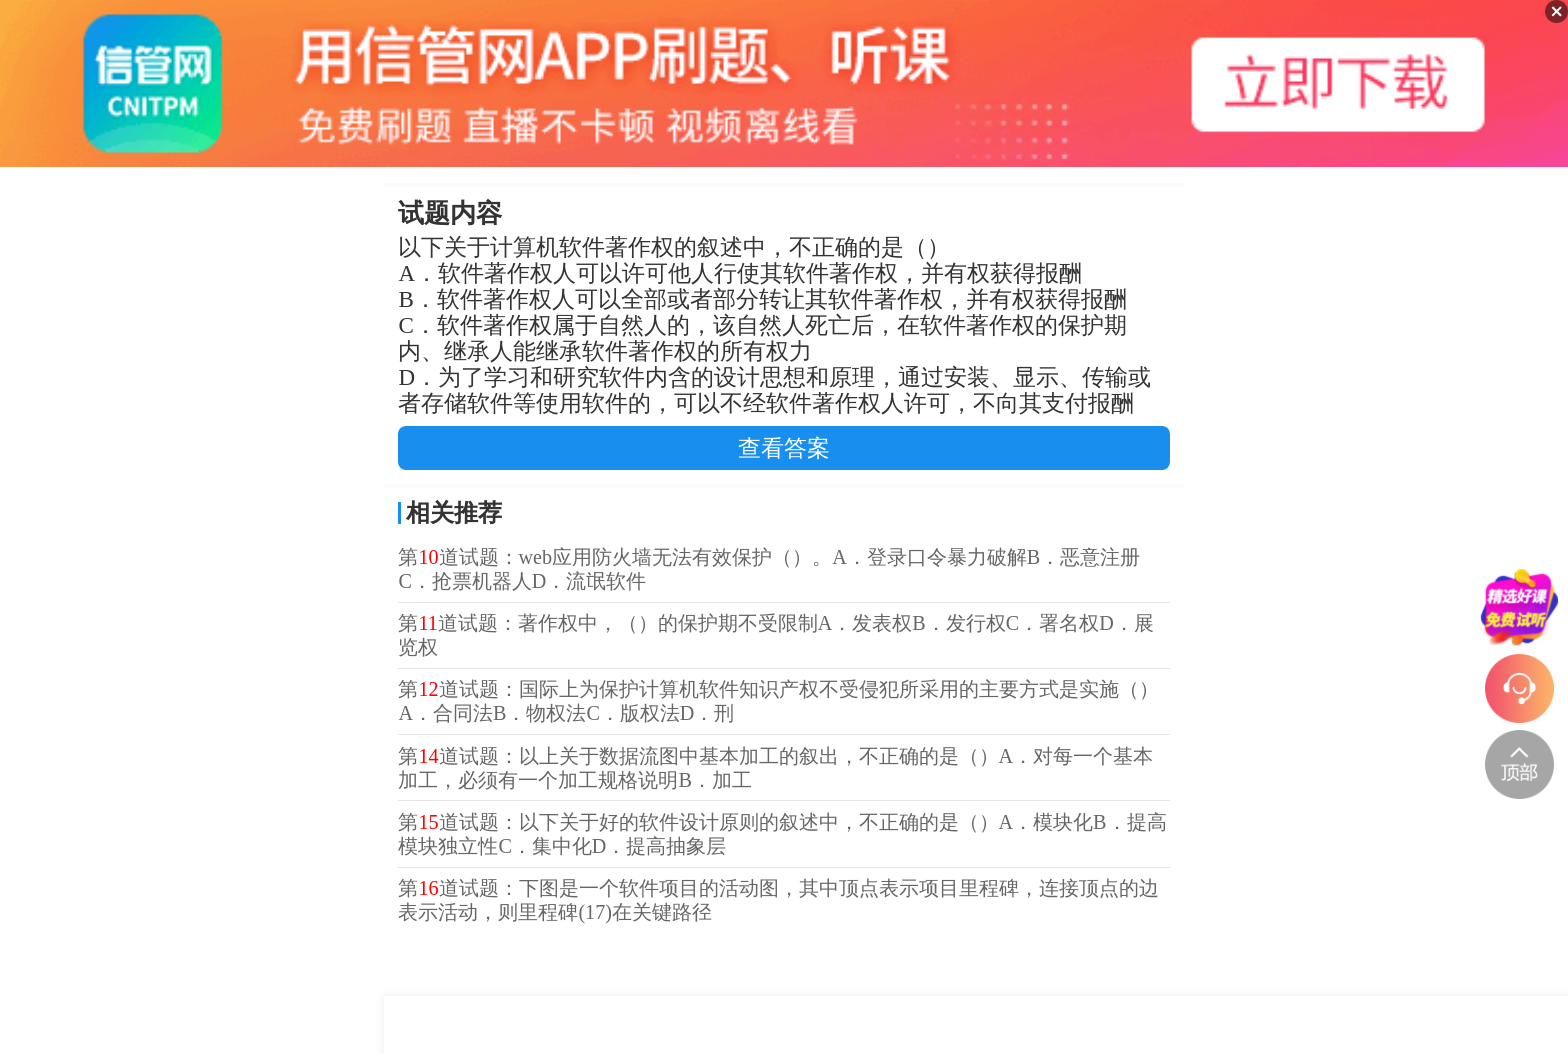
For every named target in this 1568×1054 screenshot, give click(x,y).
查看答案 (784, 448)
